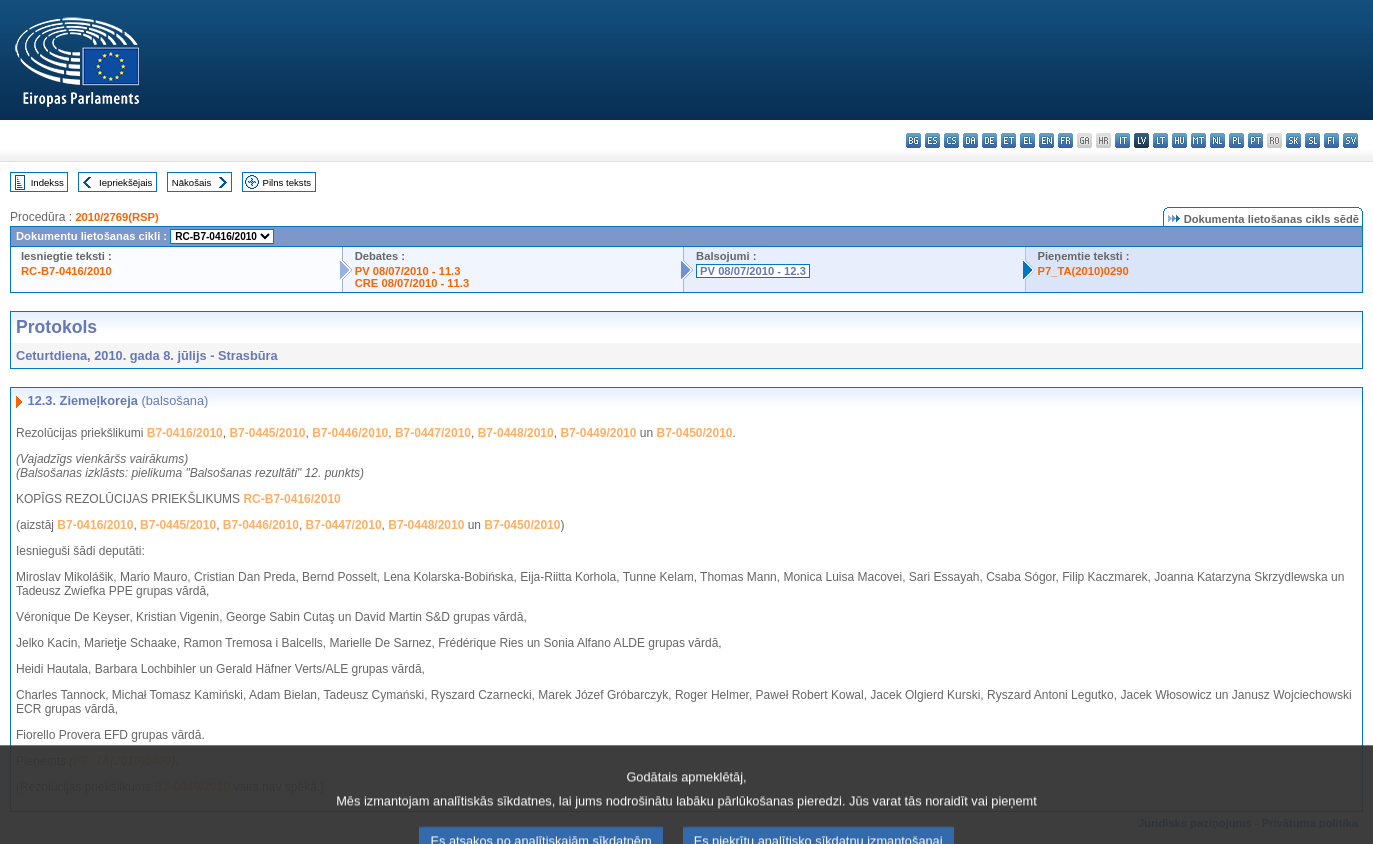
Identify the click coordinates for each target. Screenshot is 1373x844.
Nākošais (191, 182)
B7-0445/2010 (267, 433)
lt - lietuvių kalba (1160, 140)
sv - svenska (1350, 140)
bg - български (913, 140)
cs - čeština (951, 140)
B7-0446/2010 (350, 433)
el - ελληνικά (1027, 140)
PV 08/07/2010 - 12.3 (753, 271)
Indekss (47, 182)
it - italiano (1122, 140)
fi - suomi (1331, 140)
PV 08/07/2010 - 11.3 (408, 271)
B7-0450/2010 (694, 433)
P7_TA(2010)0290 (1083, 271)
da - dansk (970, 140)
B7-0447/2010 (433, 433)
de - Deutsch (989, 140)
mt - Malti (1198, 140)
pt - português (1255, 140)
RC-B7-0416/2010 (66, 271)
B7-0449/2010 (598, 433)
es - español (932, 140)
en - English (1046, 140)
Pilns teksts (287, 182)
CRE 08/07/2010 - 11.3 (412, 283)
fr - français (1065, 140)
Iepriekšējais (125, 182)
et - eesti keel (1008, 140)
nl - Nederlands (1217, 140)
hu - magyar (1179, 140)
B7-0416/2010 (185, 433)
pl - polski (1236, 140)
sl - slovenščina (1312, 140)
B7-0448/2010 (516, 433)
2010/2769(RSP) (116, 217)
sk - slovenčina (1293, 140)
